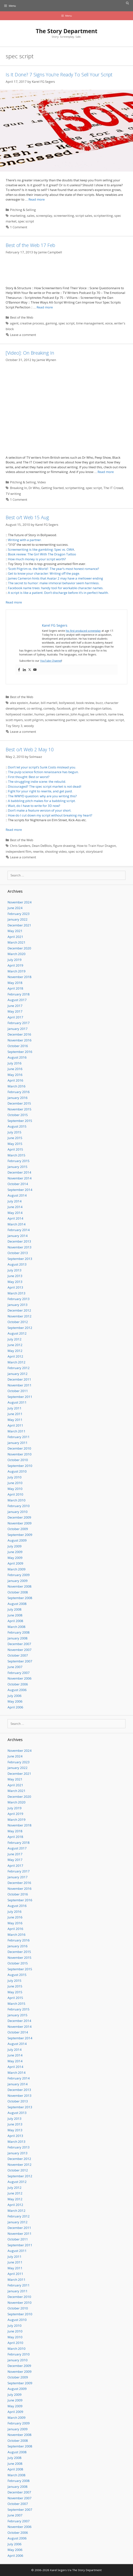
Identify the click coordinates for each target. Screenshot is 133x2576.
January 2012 (18, 1374)
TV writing (13, 493)
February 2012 (19, 1368)
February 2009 (19, 1575)
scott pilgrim (33, 720)
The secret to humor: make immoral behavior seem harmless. (53, 583)
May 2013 (15, 1282)
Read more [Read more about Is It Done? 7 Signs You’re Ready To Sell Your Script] (36, 199)
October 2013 (18, 1253)
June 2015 (15, 1138)
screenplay (44, 215)
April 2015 (15, 1149)
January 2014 (18, 1236)
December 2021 (19, 925)
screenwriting (64, 215)
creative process (32, 323)
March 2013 (16, 1293)
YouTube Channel (51, 660)
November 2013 (20, 1247)
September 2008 (20, 1598)
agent (14, 323)
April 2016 (15, 1080)
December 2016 (19, 1034)
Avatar (34, 703)
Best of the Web (21, 317)
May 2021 (15, 931)
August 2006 (17, 1690)
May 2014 (15, 1213)
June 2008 (15, 1615)
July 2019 (15, 960)
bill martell (49, 703)
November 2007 (20, 1650)
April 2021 (15, 937)
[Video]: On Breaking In (30, 353)
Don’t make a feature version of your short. (39, 810)
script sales (83, 215)
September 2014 (20, 1190)
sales (31, 215)
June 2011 (15, 1414)
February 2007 (19, 1673)
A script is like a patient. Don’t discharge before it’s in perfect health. (58, 592)
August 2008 (17, 1604)
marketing (17, 215)
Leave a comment (23, 335)
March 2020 (16, 954)
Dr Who (34, 488)
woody (29, 726)
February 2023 (19, 914)
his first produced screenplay (83, 630)
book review (85, 703)
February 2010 (19, 1506)
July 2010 (15, 1477)
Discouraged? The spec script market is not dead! (44, 786)
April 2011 (15, 1425)
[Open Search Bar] (127, 3)
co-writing (34, 708)
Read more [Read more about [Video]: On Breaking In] (106, 472)
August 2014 (17, 1195)
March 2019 (16, 971)
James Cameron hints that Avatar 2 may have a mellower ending (55, 578)
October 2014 (18, 1184)
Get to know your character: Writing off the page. (44, 573)
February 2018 (19, 994)
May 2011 (15, 1420)
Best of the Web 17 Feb (30, 245)
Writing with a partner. (25, 540)
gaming (51, 323)
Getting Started (52, 488)
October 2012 (18, 1322)
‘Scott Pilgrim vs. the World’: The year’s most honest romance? (53, 569)
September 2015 (20, 1121)
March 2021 (16, 942)
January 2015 (18, 1167)
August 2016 (17, 1057)
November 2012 (20, 1316)
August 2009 (17, 1540)
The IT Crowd (113, 488)
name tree (115, 714)
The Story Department (66, 31)
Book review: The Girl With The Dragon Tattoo (42, 554)
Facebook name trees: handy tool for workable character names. (55, 588)
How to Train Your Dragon (96, 845)
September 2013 (20, 1259)
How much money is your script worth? (37, 559)
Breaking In (18, 488)
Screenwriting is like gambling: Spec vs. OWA (41, 549)
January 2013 (18, 1305)
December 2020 (19, 948)
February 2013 (19, 1299)
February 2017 (19, 1023)
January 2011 (18, 1443)
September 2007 (20, 1661)
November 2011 (20, 1385)
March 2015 (16, 1155)
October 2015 (18, 1115)
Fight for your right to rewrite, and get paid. (40, 791)
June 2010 (15, 1483)
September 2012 (20, 1328)
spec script (26, 221)
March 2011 (16, 1431)
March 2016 (16, 1086)
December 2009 (19, 1517)
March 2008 (16, 1627)
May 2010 (15, 1489)
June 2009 (15, 1552)
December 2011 (19, 1379)
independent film (18, 851)
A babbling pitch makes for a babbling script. (42, 801)
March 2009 (16, 1569)
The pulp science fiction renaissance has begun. (43, 772)
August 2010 (17, 1471)
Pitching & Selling (23, 210)
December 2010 (19, 1448)
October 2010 (18, 1460)
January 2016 (18, 1098)
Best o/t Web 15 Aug (27, 517)
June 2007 (15, 1667)
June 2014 (15, 1207)
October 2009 (18, 1529)
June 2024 (15, 908)
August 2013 (17, 1264)
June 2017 (15, 1006)
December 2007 (19, 1644)
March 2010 (16, 1500)
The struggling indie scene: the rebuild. (37, 781)
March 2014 (16, 1224)
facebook (64, 708)
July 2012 (15, 1339)
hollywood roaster (19, 714)
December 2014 (19, 1172)
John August (80, 714)
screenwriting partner (61, 720)
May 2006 (15, 1701)
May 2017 (15, 1011)
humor (39, 714)
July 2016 (15, 1063)
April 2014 (15, 1218)
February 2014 (19, 1230)
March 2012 (16, 1362)
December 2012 (19, 1310)
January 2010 (18, 1512)
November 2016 (20, 1040)
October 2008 (18, 1592)
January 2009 (18, 1581)
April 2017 (15, 1017)
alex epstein (19, 703)
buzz (99, 703)
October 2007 (18, 1655)
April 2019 (15, 965)
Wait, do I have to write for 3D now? (34, 805)
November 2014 (20, 1178)
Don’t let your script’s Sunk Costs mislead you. (42, 767)
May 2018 (15, 983)
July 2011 (15, 1408)
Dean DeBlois (42, 845)
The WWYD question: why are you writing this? (42, 796)
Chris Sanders (20, 845)
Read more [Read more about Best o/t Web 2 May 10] (14, 829)
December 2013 (19, 1241)
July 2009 (15, 1546)
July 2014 (15, 1201)
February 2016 (19, 1092)
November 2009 (20, 1523)
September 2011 (20, 1397)
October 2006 (18, 1684)
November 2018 (20, 977)
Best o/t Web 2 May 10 (30, 749)
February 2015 (19, 1161)
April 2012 (15, 1356)
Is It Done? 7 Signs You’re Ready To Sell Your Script (59, 74)
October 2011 (18, 1391)
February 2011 (19, 1437)
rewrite (38, 851)
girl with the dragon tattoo (91, 708)
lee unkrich (98, 714)
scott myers (14, 720)
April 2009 (15, 1563)
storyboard (94, 851)
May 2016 (15, 1075)
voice (109, 323)
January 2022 (18, 919)
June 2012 (15, 1345)
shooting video (56, 851)
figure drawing (64, 845)
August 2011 (17, 1402)
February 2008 (19, 1632)
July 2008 (15, 1609)
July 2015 (15, 1132)
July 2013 (15, 1270)
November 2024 (20, 902)
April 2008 (15, 1621)
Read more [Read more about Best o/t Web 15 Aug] (14, 602)
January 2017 (18, 1029)
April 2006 (15, 1707)
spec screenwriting (92, 720)
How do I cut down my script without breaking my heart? (50, 815)
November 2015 (20, 1109)
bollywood (67, 703)
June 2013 (15, 1276)
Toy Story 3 (14, 726)
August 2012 (17, 1333)
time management (90, 323)
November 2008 (20, 1586)
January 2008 (18, 1638)
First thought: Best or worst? (28, 777)
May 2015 (15, 1144)
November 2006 (20, 1678)
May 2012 (15, 1351)
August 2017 (17, 1000)
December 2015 (19, 1103)
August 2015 (17, 1126)
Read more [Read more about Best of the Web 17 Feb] (45, 307)
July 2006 (15, 1696)
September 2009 (20, 1535)
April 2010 (15, 1494)
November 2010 (20, 1454)
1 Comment (18, 227)
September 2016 (20, 1052)
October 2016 (18, 1046)
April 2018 (15, 988)
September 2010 (20, 1466)
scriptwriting (103, 215)
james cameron (57, 714)
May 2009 (15, 1558)
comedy (49, 708)
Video (41, 482)
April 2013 (15, 1287)
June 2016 (15, 1069)
